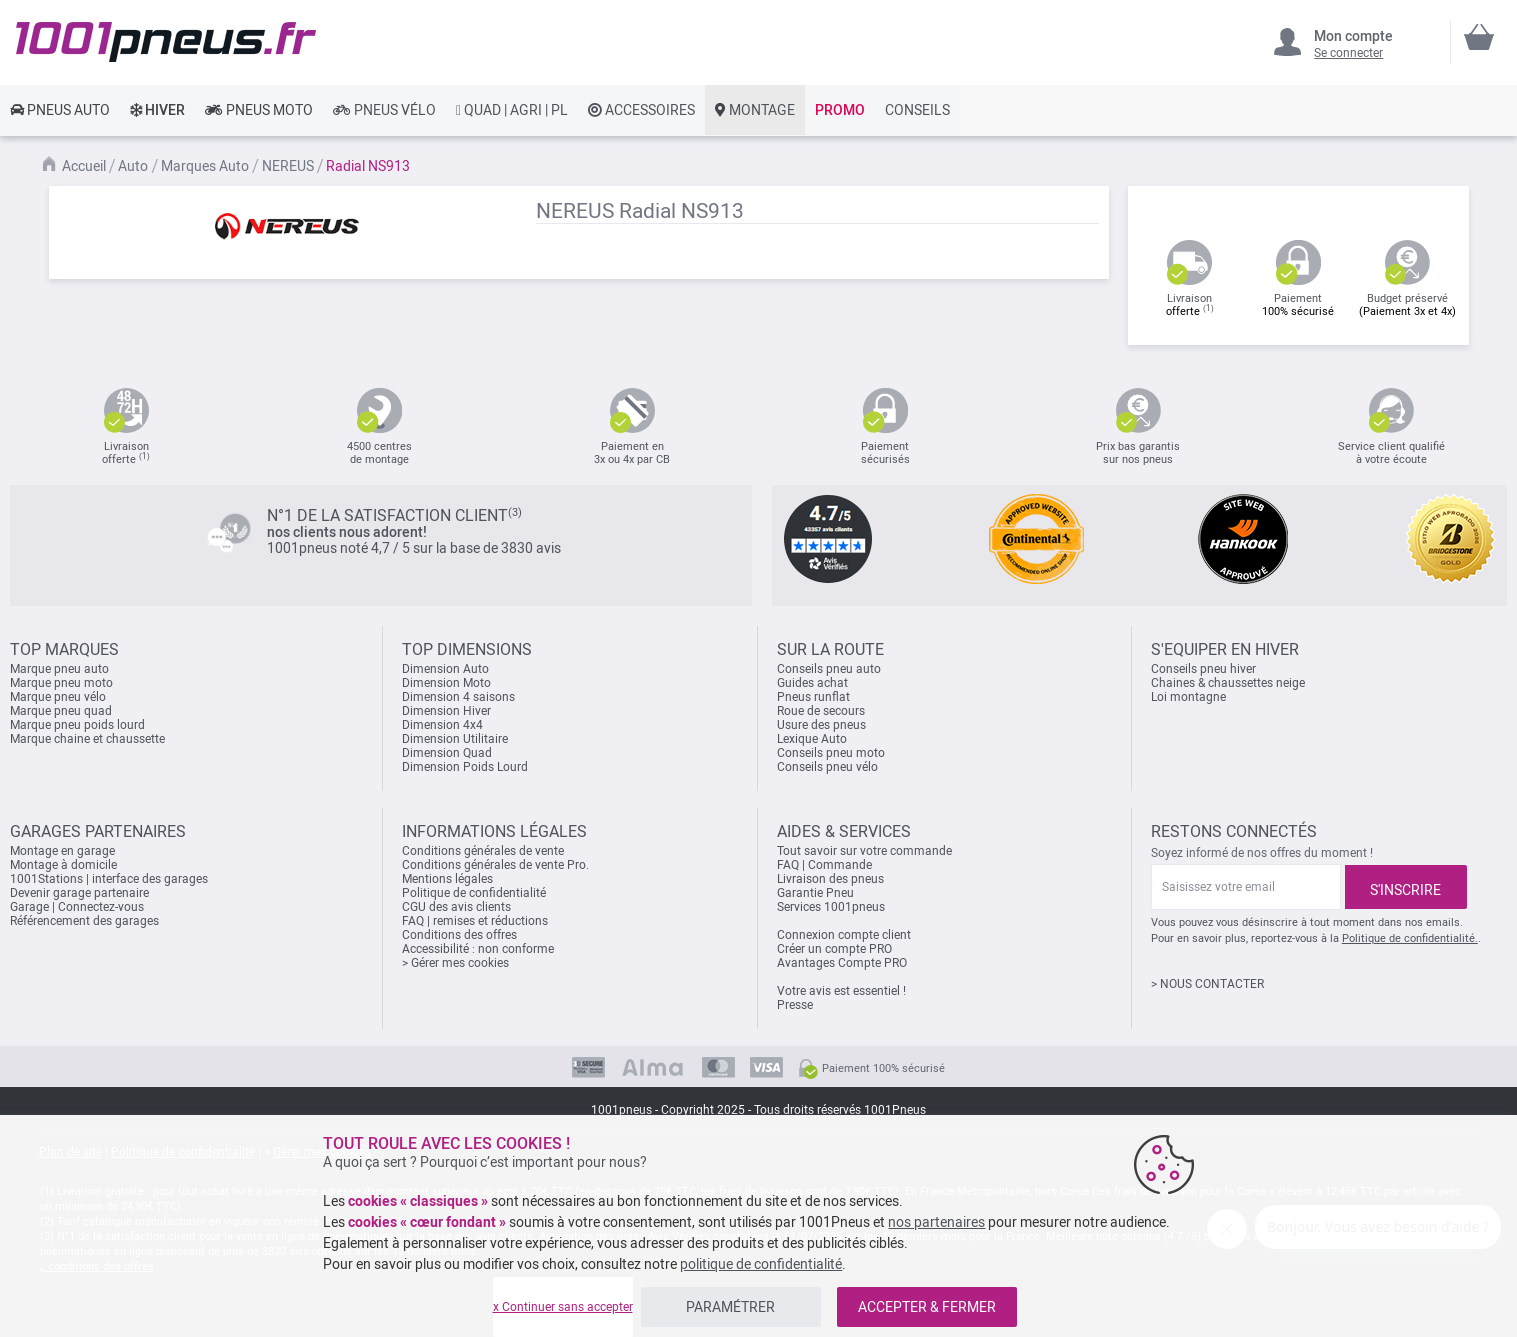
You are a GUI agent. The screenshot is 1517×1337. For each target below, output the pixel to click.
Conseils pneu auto (829, 669)
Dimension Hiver (446, 711)
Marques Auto (205, 166)
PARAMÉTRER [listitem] (730, 1307)
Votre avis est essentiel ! (841, 991)
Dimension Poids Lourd (465, 767)
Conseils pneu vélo (827, 767)
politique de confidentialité (761, 1264)
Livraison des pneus (830, 879)
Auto (133, 166)
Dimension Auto (445, 669)
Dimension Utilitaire (455, 739)
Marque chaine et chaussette (87, 739)
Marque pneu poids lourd (77, 725)
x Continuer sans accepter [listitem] (563, 1307)
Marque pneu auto (59, 669)
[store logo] (166, 42)
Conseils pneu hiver (1203, 669)
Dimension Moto (446, 683)
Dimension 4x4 (442, 725)
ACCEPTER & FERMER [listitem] (927, 1307)
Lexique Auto (812, 739)
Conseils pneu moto (831, 753)
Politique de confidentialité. (1410, 938)
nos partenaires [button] (936, 1222)
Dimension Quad (447, 753)
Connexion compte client (844, 935)
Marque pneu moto (61, 683)
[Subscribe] (1406, 887)
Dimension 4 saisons (458, 697)
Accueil (84, 166)
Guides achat (812, 683)
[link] (60, 110)
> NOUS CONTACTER (1207, 984)
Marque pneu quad (61, 711)
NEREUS (288, 166)
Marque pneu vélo (58, 697)
